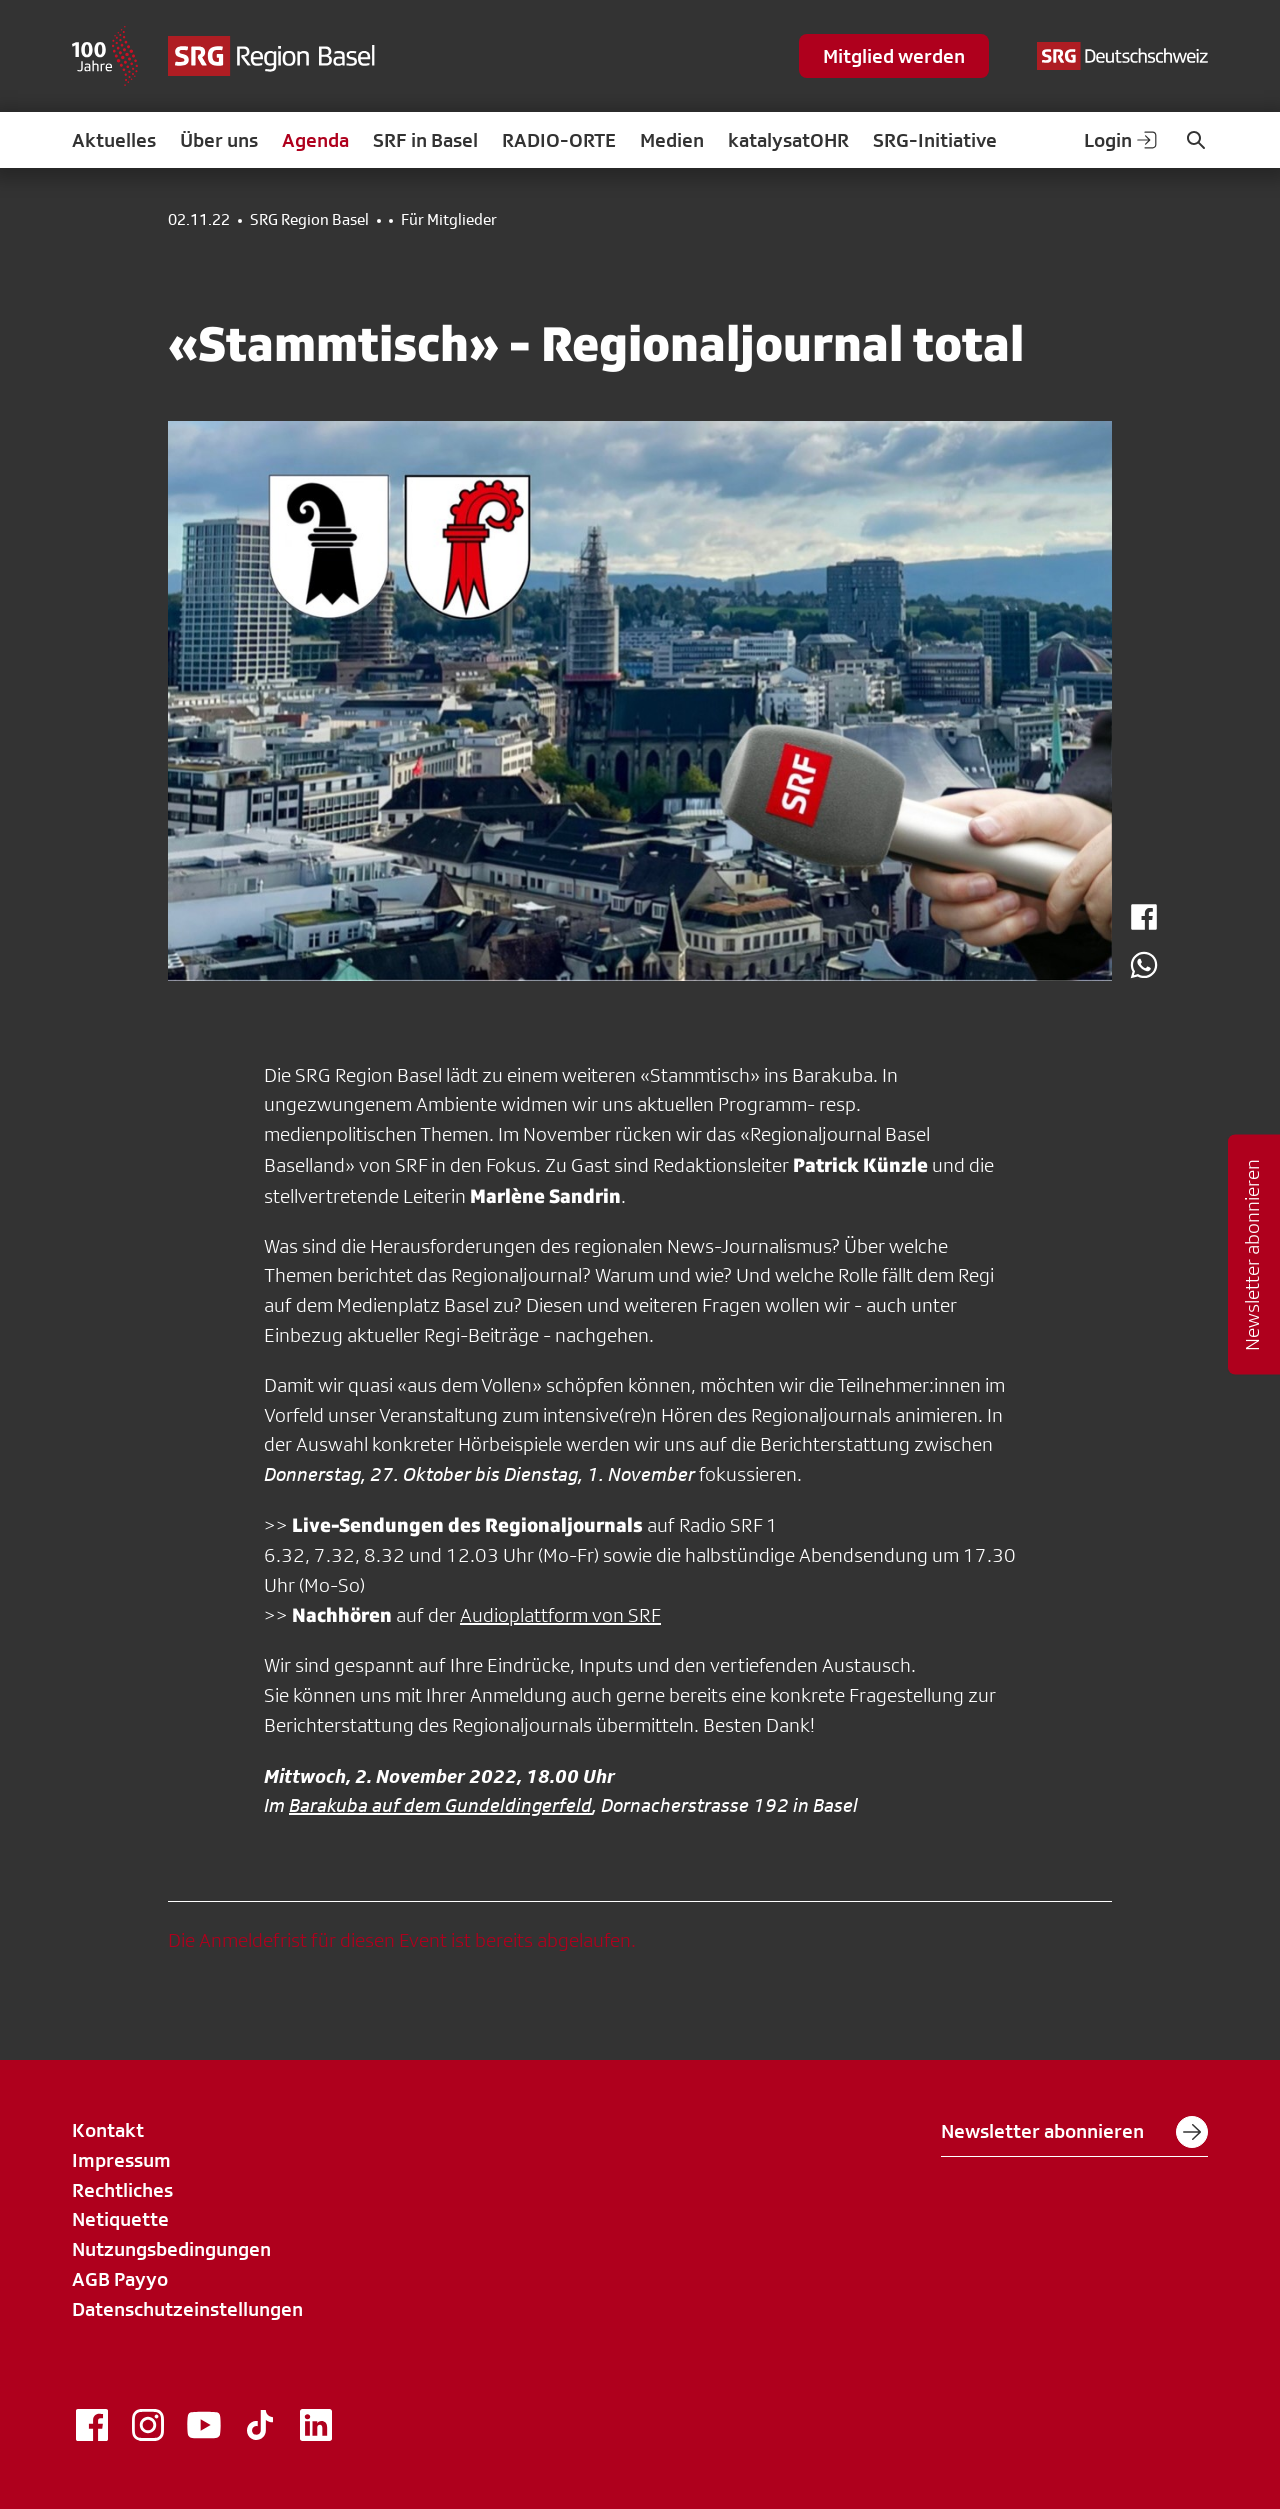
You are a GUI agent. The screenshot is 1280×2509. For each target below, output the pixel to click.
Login (1122, 140)
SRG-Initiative (935, 140)
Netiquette (120, 2219)
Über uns (219, 140)
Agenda (315, 140)
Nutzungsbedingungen (171, 2249)
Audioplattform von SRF (560, 1615)
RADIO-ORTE (559, 140)
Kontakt (108, 2130)
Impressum (121, 2160)
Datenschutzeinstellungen (187, 2309)
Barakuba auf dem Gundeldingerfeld (440, 1805)
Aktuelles (114, 140)
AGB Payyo (120, 2279)
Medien (672, 140)
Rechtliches (122, 2190)
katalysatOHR (788, 140)
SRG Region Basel (309, 220)
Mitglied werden (894, 56)
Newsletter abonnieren (1074, 2132)
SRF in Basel (425, 140)
